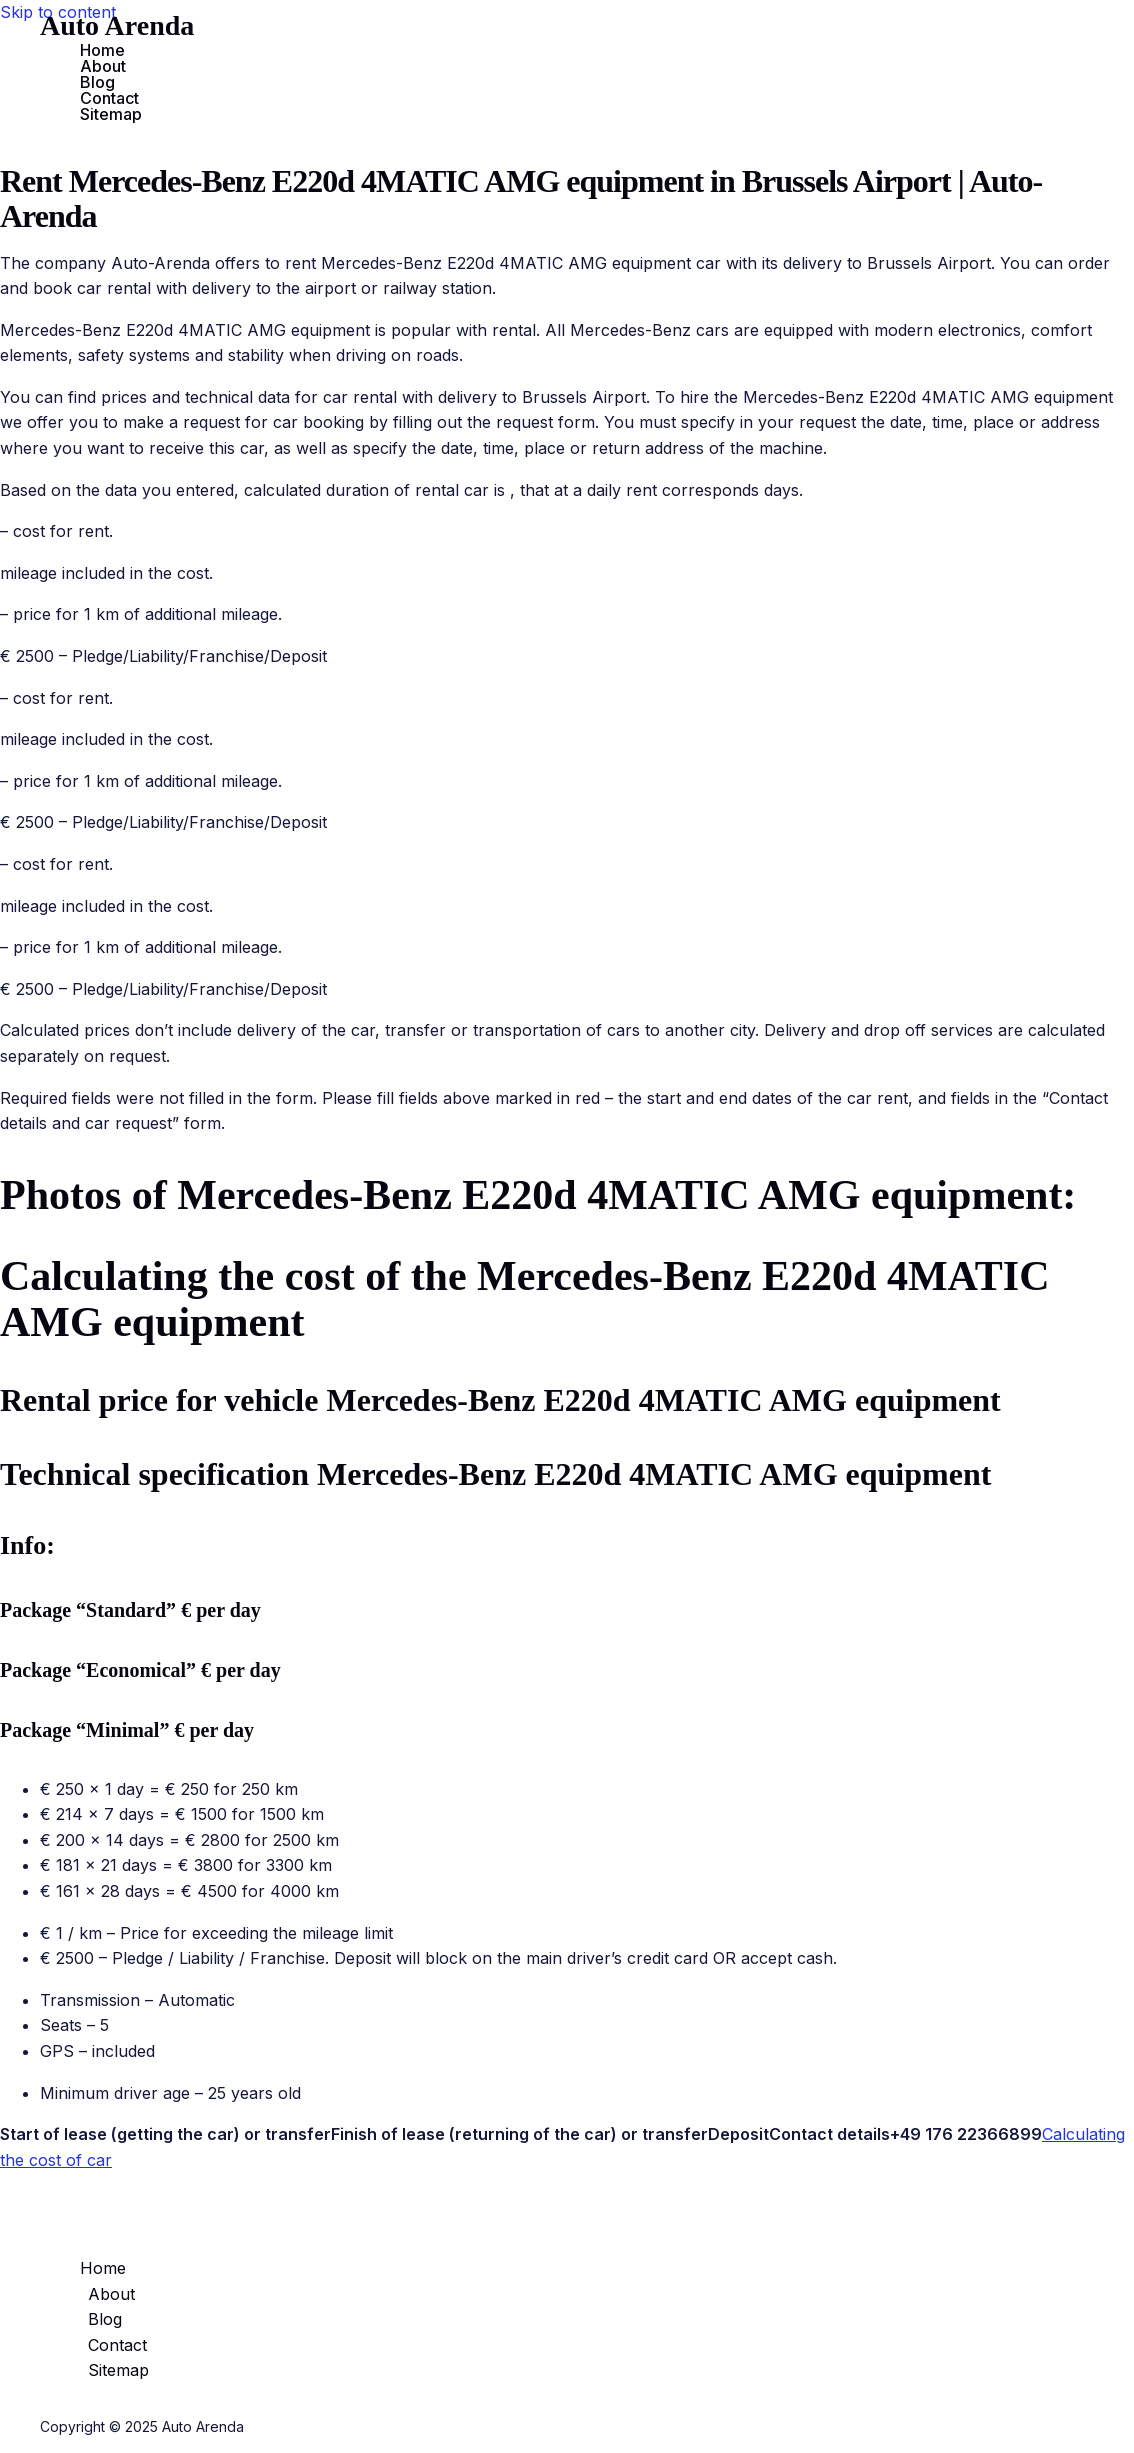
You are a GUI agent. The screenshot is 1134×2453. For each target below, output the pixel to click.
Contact (109, 98)
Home (102, 50)
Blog (97, 82)
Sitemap (111, 114)
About (103, 66)
